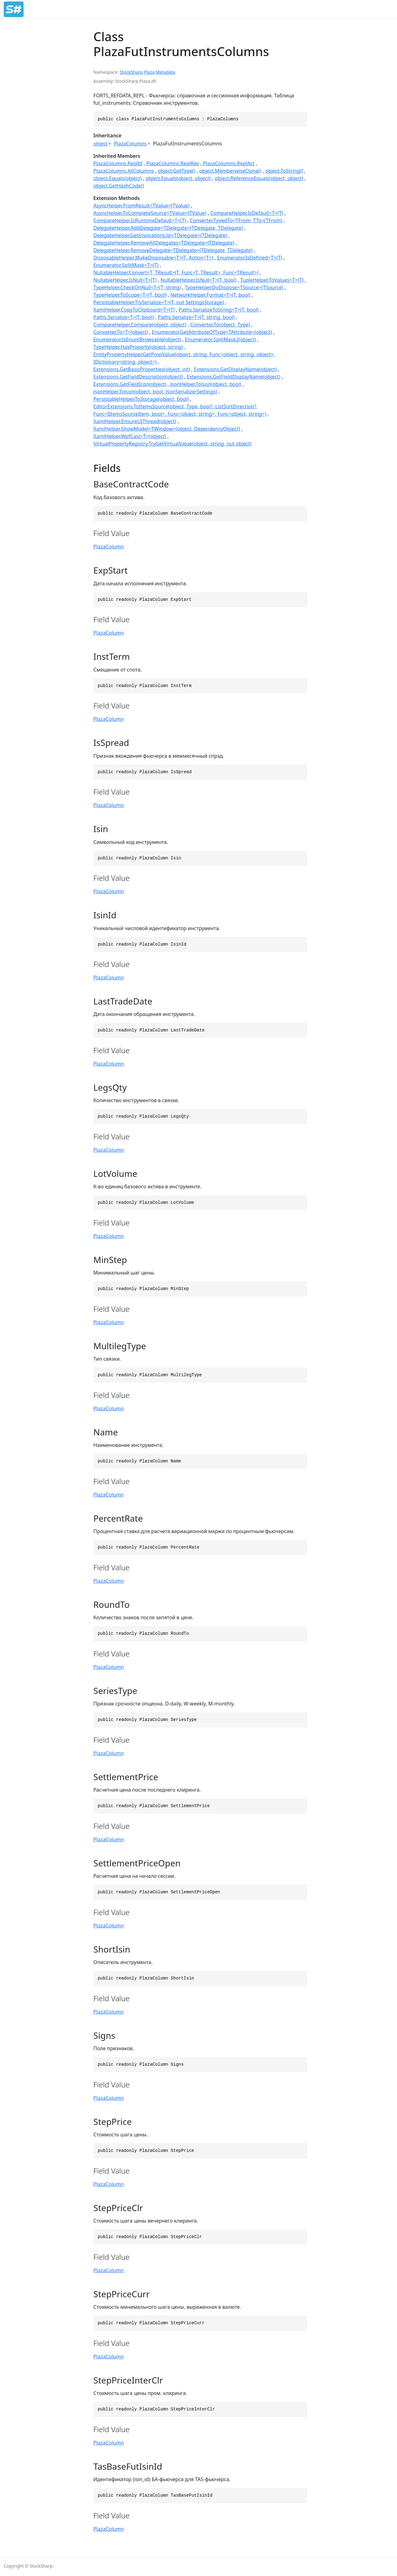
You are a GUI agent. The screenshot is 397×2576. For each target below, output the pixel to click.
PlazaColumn (108, 546)
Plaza (149, 72)
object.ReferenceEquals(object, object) (259, 178)
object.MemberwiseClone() (230, 170)
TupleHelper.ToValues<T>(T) (271, 280)
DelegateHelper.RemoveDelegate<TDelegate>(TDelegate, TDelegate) (172, 250)
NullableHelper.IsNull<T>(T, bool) (198, 280)
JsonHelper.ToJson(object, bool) (205, 384)
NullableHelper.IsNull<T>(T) (125, 280)
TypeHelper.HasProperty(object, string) (138, 347)
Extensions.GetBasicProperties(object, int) (141, 369)
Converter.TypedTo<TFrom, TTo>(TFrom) (236, 220)
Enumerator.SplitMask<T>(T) (125, 265)
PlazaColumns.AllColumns (123, 170)
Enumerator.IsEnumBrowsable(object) (137, 339)
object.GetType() (176, 170)
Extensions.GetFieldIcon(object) (129, 384)
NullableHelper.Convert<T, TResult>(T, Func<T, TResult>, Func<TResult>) (176, 272)
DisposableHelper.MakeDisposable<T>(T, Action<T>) (153, 257)
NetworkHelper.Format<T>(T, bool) (210, 294)
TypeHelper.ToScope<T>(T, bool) (130, 294)
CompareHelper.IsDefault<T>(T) (246, 213)
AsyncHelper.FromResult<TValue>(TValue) (141, 205)
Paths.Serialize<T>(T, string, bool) (196, 317)
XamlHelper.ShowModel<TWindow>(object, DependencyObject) (166, 428)
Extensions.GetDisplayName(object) (235, 369)
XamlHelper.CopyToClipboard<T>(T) (134, 309)
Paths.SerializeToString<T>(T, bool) (219, 309)
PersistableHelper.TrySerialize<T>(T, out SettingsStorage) (158, 302)
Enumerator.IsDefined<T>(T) (249, 257)
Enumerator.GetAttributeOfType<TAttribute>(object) (212, 332)
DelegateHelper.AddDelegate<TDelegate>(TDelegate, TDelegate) (168, 227)
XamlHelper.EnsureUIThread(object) (134, 421)
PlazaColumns (130, 143)
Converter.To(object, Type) (220, 324)
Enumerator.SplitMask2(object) (220, 339)
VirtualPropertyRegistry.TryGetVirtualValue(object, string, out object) (172, 443)
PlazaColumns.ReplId (117, 163)
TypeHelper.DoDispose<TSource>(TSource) (234, 287)
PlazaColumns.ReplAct (229, 163)
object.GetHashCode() (118, 185)
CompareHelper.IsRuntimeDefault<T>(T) (139, 220)
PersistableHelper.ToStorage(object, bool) (141, 399)
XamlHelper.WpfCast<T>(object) (129, 436)
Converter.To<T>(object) (120, 332)
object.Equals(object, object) (178, 178)
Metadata (165, 72)
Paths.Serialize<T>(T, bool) (123, 317)
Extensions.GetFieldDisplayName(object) (233, 376)
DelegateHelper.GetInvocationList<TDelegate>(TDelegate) (160, 235)
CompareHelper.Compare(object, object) (139, 324)
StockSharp (131, 72)
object (100, 143)
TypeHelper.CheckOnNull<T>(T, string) (137, 287)
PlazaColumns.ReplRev (172, 163)
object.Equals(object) (117, 178)
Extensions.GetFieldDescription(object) (138, 376)
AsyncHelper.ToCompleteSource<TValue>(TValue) (149, 213)
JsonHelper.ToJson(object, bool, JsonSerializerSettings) (155, 391)
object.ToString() (284, 170)
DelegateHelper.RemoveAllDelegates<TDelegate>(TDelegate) (163, 242)
